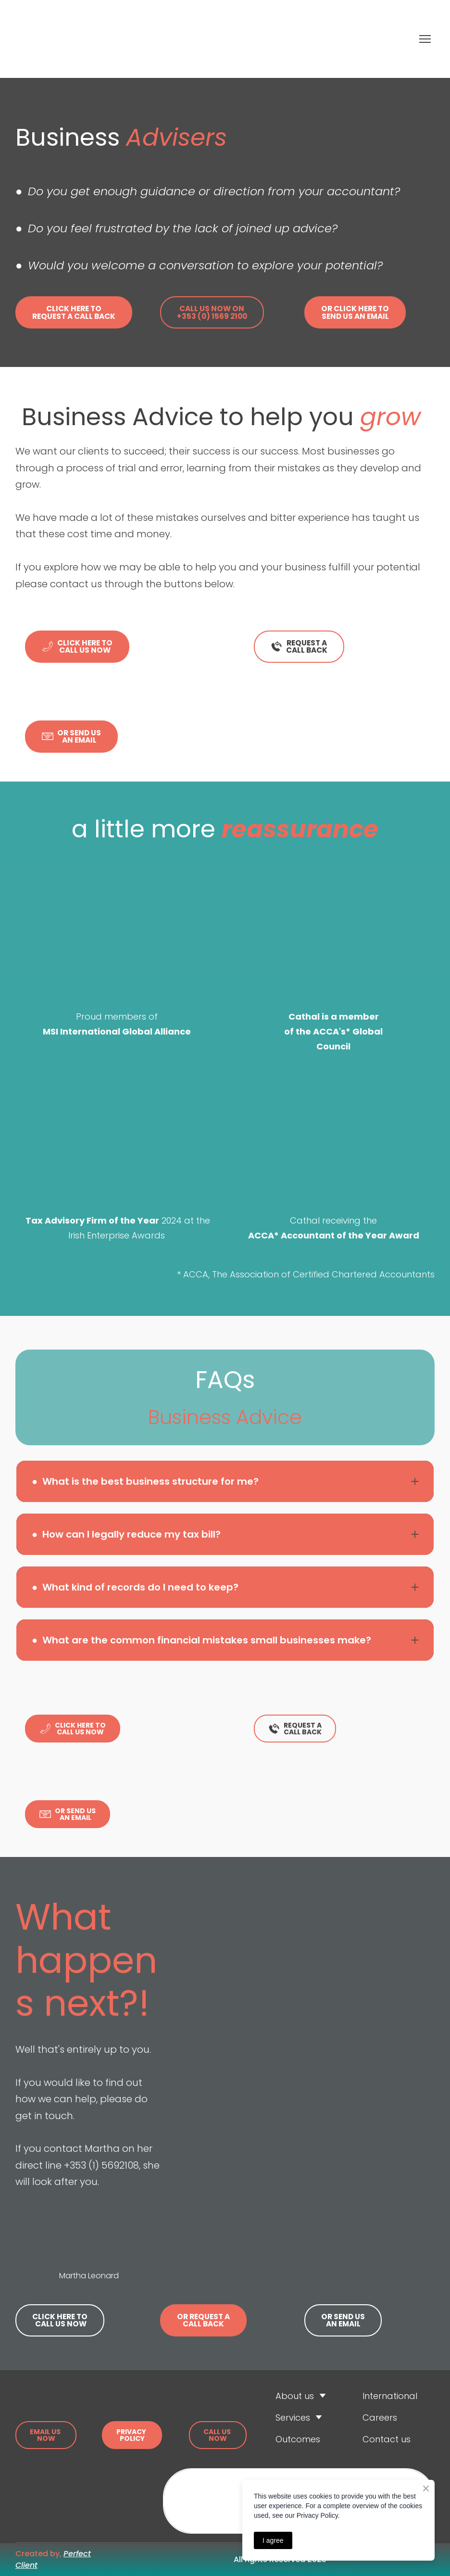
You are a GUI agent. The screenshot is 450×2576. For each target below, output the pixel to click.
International (389, 2396)
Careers (379, 2418)
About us (294, 2396)
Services (292, 2418)
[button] (73, 312)
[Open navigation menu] (425, 39)
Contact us (386, 2439)
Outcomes (297, 2439)
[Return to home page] (131, 38)
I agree (273, 2540)
